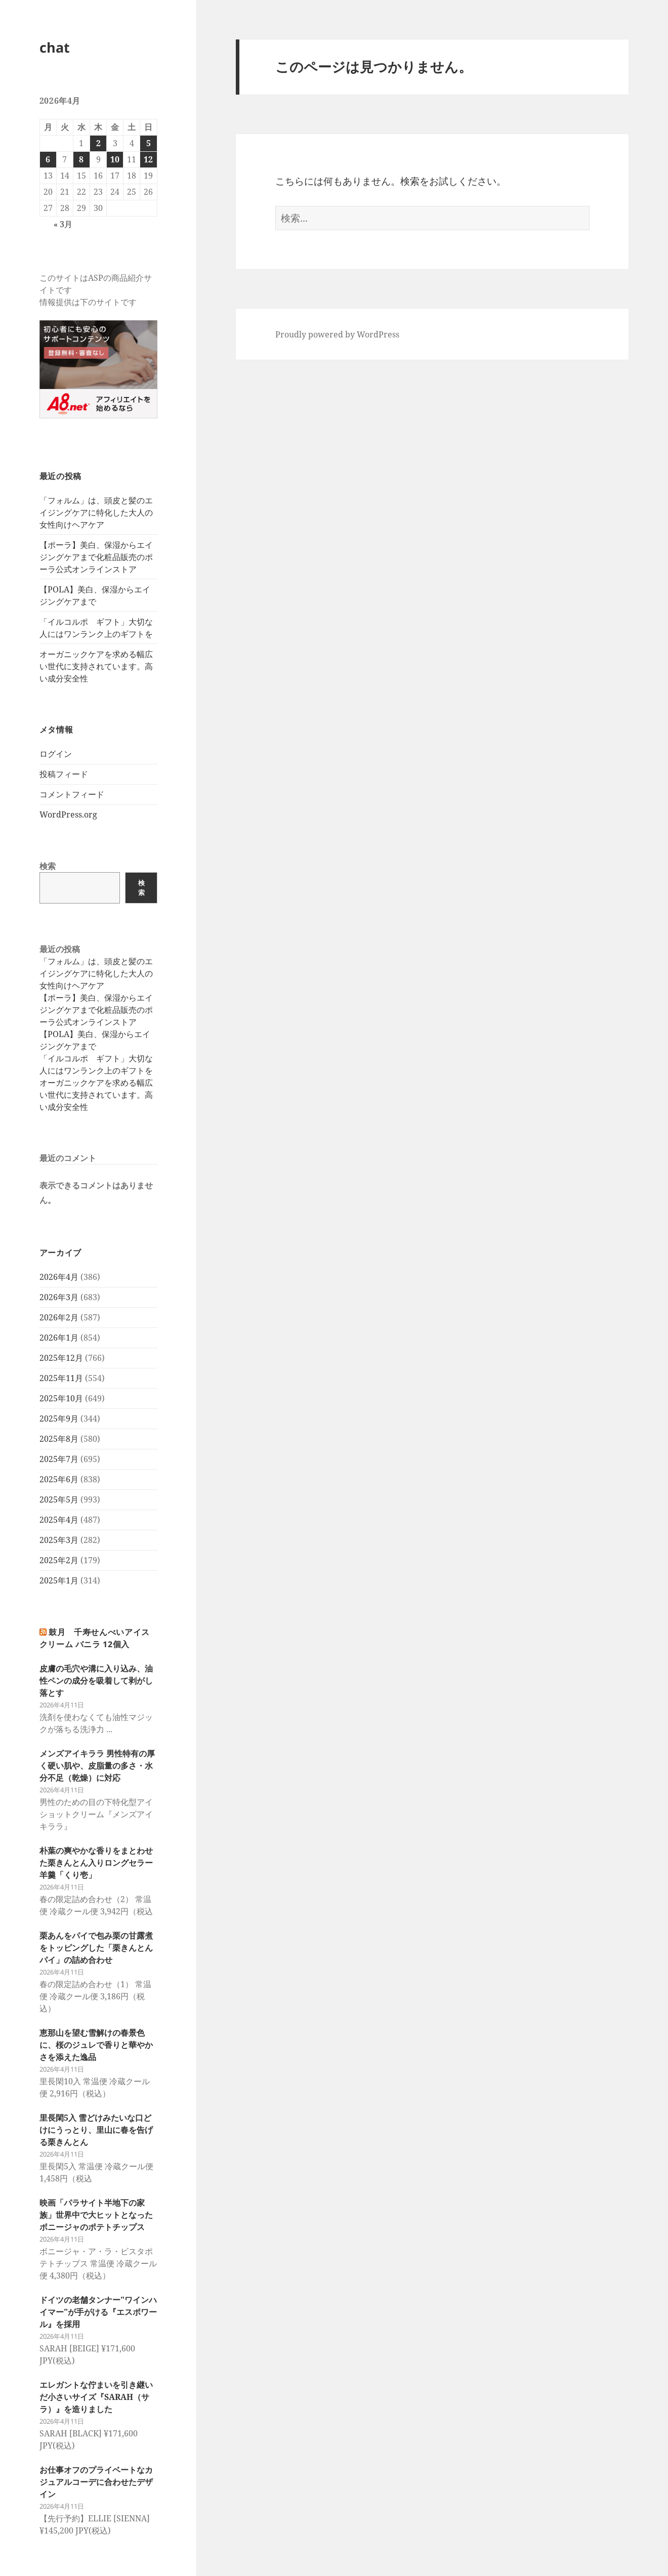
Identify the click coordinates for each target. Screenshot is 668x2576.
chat (54, 47)
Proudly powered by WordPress (337, 334)
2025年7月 (58, 1459)
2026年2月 (58, 1317)
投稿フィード (63, 774)
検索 (47, 866)
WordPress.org (68, 814)
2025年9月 (58, 1418)
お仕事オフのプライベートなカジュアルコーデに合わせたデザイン (96, 2482)
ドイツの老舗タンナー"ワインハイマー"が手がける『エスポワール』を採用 (98, 2312)
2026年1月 (58, 1337)
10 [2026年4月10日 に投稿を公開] (114, 159)
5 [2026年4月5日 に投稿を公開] (148, 143)
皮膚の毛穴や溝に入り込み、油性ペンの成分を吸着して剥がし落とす (96, 1680)
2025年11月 (61, 1378)
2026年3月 (58, 1297)
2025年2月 (58, 1560)
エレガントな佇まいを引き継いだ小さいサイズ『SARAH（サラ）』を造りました (96, 2397)
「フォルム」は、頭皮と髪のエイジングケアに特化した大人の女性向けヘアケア (96, 512)
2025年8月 (58, 1438)
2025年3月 (58, 1539)
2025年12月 (61, 1357)
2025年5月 (58, 1499)
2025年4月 (58, 1519)
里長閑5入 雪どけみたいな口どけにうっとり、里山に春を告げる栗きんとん (96, 2130)
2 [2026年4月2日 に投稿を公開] (98, 143)
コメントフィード (71, 794)
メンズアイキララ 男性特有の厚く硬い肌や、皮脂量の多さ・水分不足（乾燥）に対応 (97, 1765)
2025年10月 (61, 1398)
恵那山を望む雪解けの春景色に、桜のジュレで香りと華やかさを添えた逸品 (96, 2045)
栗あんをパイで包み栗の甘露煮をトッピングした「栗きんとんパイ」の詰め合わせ (96, 1947)
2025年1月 (58, 1580)
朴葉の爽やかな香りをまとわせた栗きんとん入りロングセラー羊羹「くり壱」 (96, 1862)
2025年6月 (58, 1479)
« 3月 (63, 224)
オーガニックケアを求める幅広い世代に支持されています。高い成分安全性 (96, 666)
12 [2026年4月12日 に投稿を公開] (148, 159)
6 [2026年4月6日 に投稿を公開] (48, 159)
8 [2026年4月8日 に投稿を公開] (81, 159)
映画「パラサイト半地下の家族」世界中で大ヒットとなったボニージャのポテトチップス (96, 2214)
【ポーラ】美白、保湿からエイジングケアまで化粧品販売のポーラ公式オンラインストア (96, 557)
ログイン (55, 753)
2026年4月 (58, 1276)
